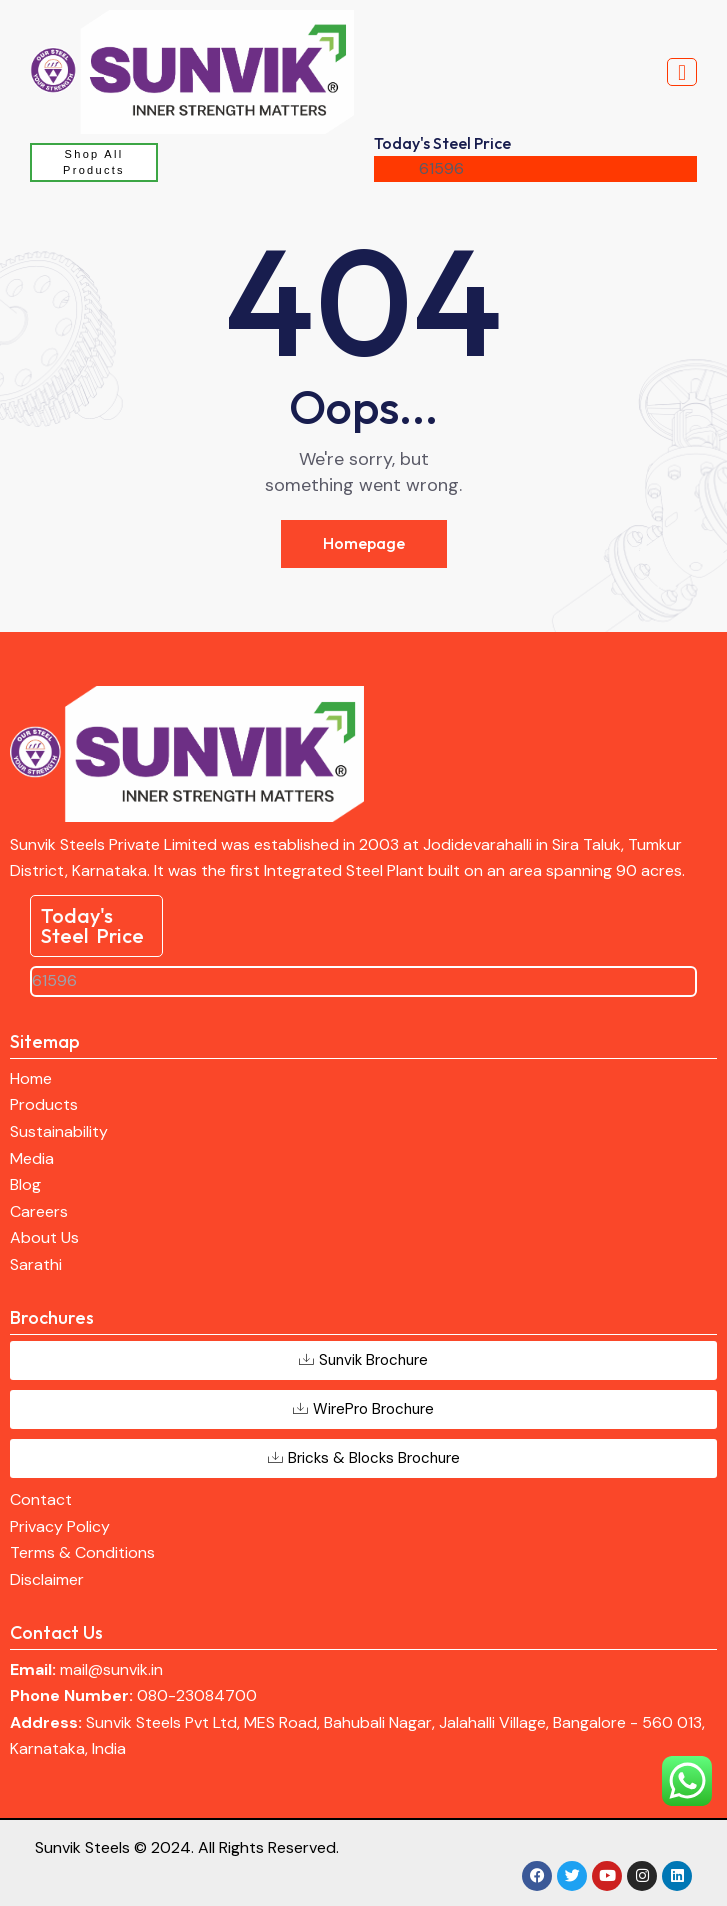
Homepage (364, 543)
